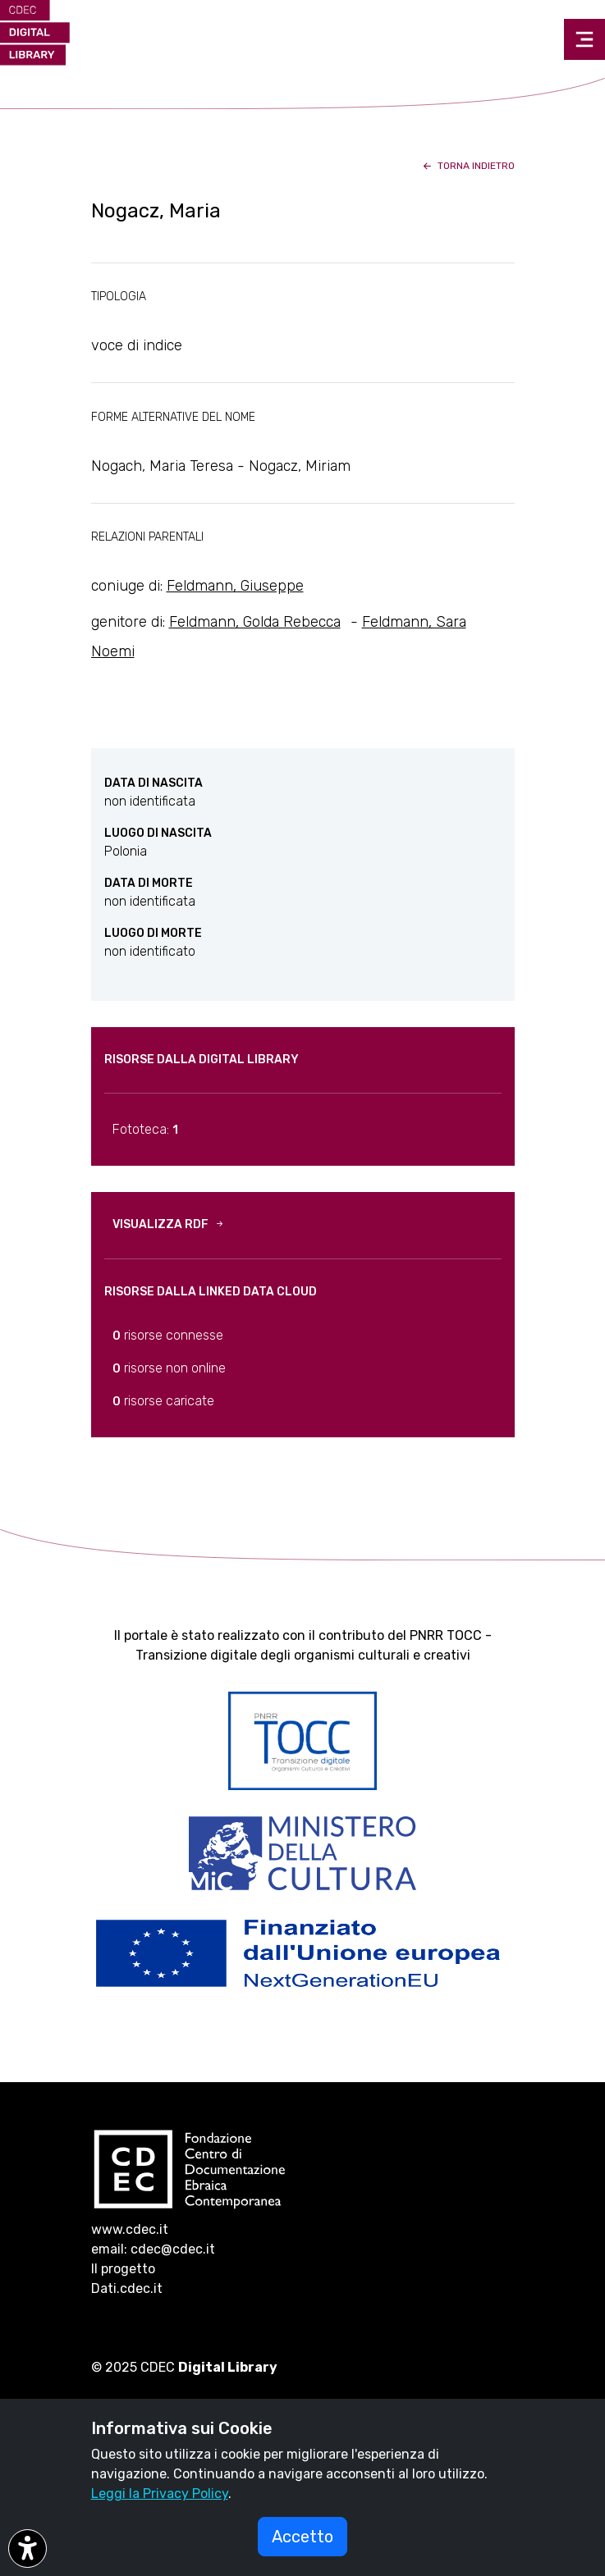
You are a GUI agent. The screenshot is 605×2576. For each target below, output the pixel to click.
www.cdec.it (129, 2229)
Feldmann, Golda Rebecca (255, 622)
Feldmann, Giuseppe (235, 586)
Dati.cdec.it (127, 2288)
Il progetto (123, 2269)
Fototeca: (145, 1129)
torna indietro (467, 165)
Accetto (302, 2536)
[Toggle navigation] (584, 39)
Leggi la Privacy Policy (159, 2493)
